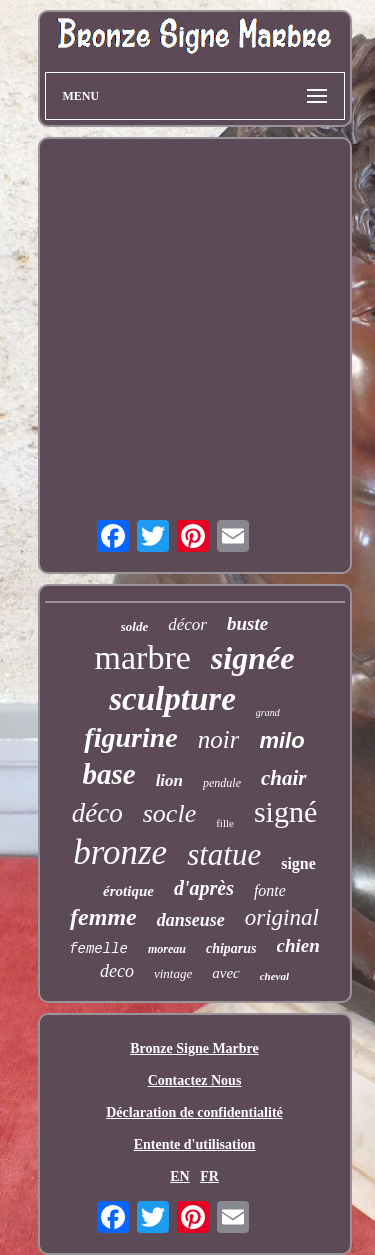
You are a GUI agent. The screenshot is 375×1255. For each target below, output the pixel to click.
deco (117, 971)
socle (169, 813)
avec (225, 973)
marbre (143, 657)
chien (298, 945)
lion (169, 780)
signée (253, 658)
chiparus (231, 948)
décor (187, 624)
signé (285, 811)
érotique (128, 891)
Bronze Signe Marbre (194, 1048)
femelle (98, 949)
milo (281, 740)
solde (134, 626)
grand (268, 712)
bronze (120, 852)
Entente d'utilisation (195, 1144)
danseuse (191, 920)
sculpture (172, 699)
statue (224, 854)
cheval (274, 976)
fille (225, 823)
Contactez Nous (195, 1080)
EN (179, 1176)
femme (103, 917)
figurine (130, 737)
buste (247, 623)
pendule (222, 783)
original (282, 917)
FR (209, 1176)
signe (298, 863)
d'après (204, 888)
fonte (270, 890)
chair (284, 778)
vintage (173, 973)
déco (97, 813)
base (108, 774)
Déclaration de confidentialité (194, 1112)
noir (219, 739)
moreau (167, 949)
